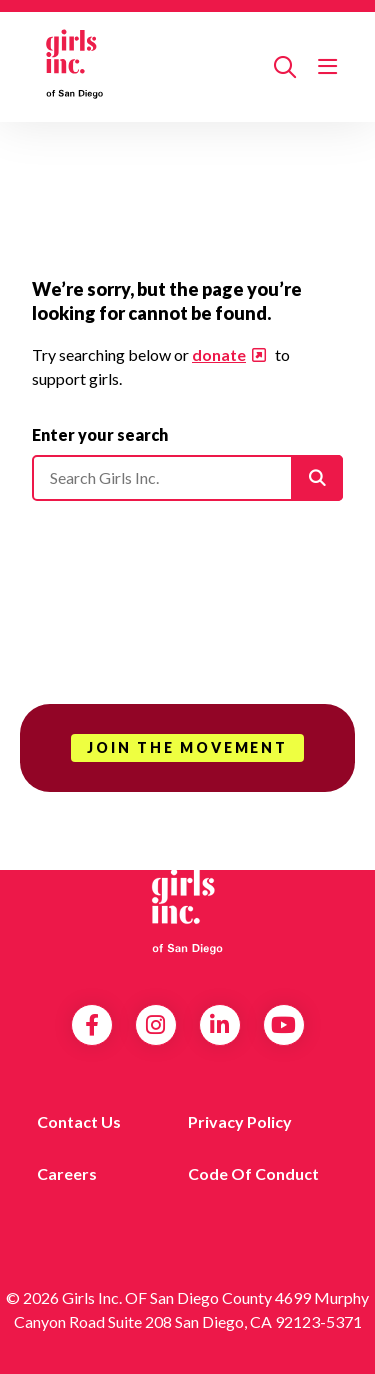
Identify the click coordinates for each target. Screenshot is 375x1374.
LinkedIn (219, 1025)
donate (219, 354)
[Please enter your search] (187, 478)
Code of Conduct (253, 1173)
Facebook (92, 1025)
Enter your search (100, 434)
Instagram (155, 1025)
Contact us (79, 1121)
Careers (67, 1173)
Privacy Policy (240, 1121)
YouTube (283, 1025)
